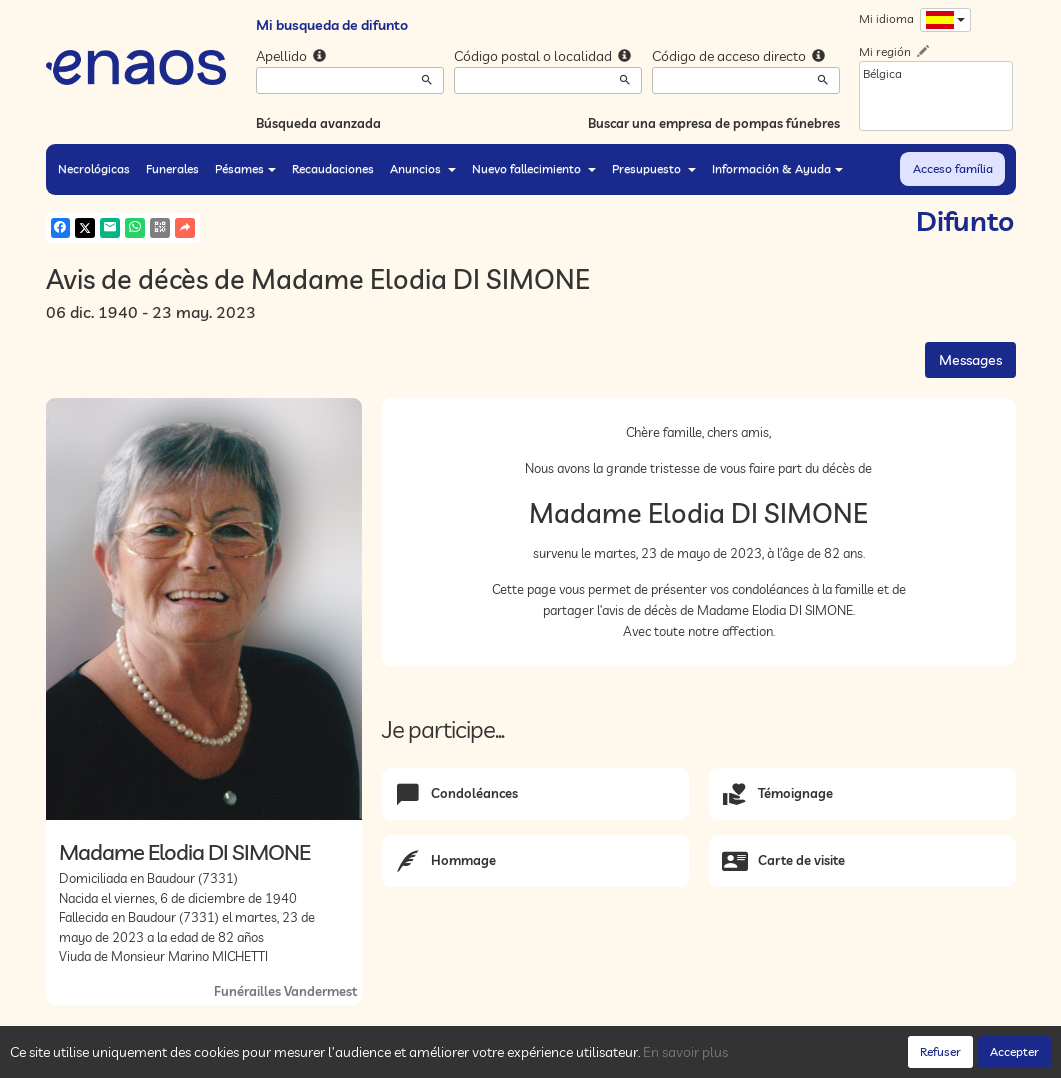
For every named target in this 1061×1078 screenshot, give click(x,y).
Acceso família (953, 168)
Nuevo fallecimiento (534, 168)
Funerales (172, 168)
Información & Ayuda (777, 168)
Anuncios (423, 168)
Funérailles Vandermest (285, 991)
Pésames (245, 168)
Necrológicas (94, 168)
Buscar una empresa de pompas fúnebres (714, 123)
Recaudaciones (333, 168)
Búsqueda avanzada (318, 123)
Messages (970, 360)
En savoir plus (685, 1052)
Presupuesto (654, 168)
